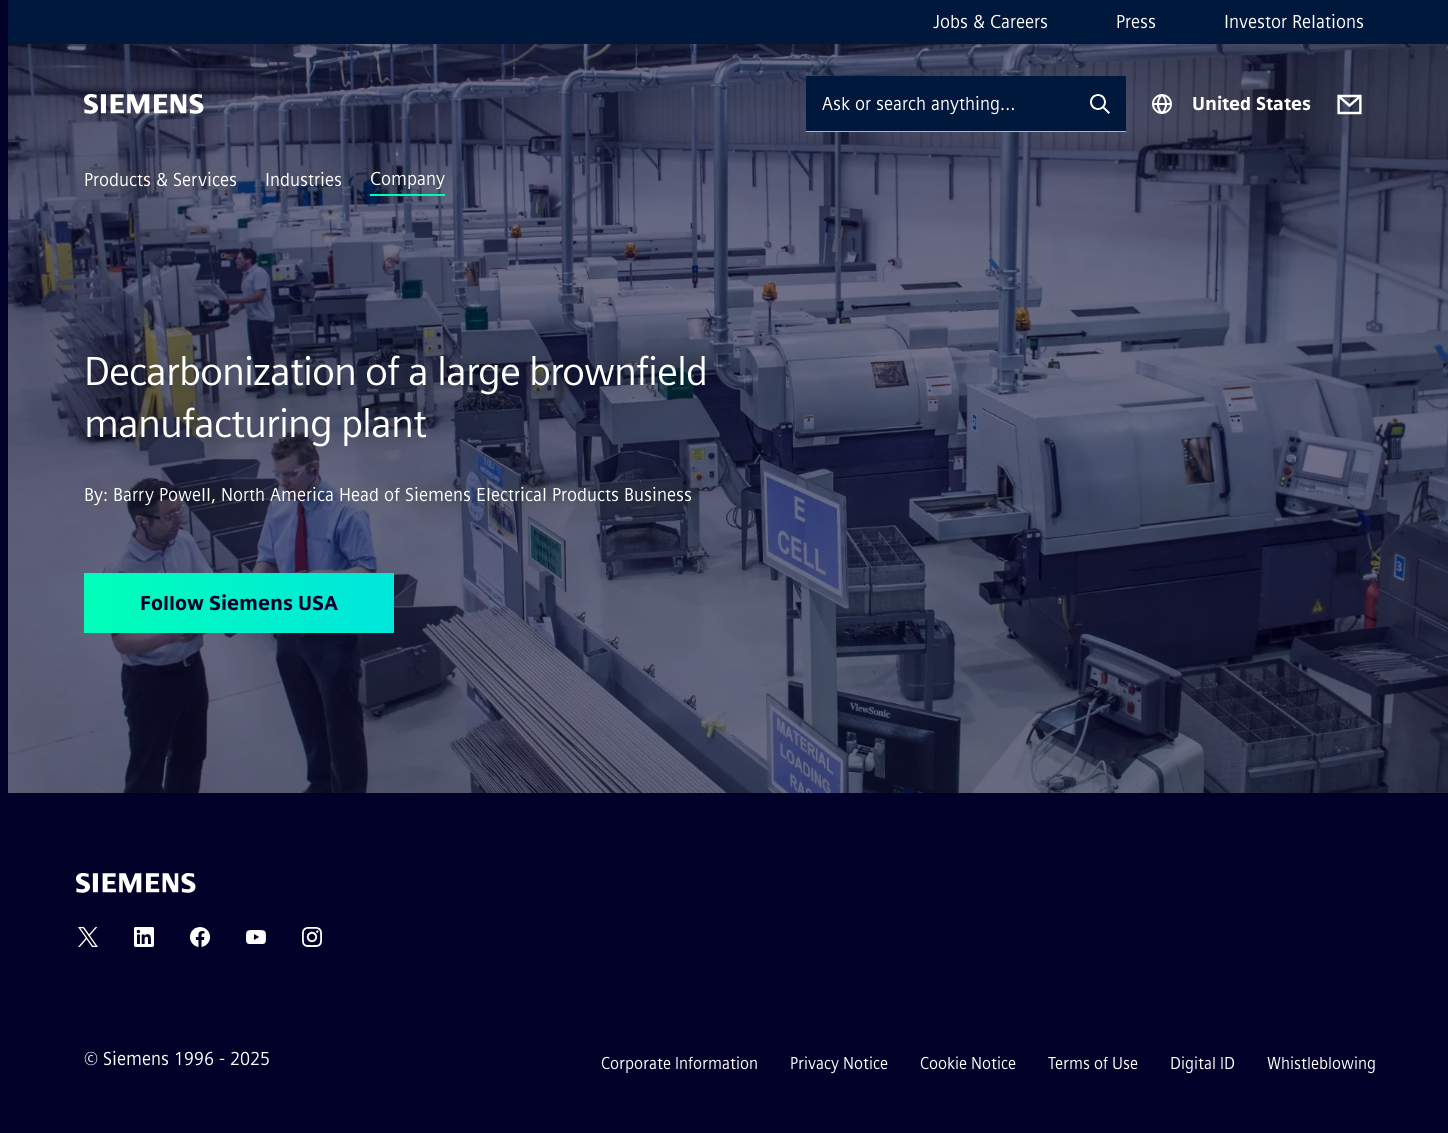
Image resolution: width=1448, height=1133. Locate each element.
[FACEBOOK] (200, 943)
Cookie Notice (968, 1063)
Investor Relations (1294, 22)
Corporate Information (679, 1063)
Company (407, 179)
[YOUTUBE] (256, 943)
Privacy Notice (839, 1063)
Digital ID (1202, 1063)
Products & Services (160, 180)
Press (1136, 22)
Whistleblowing (1321, 1063)
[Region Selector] (1230, 104)
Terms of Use (1093, 1063)
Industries (303, 180)
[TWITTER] (88, 943)
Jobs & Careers (990, 22)
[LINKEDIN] (144, 943)
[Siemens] (144, 104)
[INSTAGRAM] (312, 943)
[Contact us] (1349, 104)
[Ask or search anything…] (940, 103)
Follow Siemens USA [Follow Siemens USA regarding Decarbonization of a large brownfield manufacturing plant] (239, 603)
